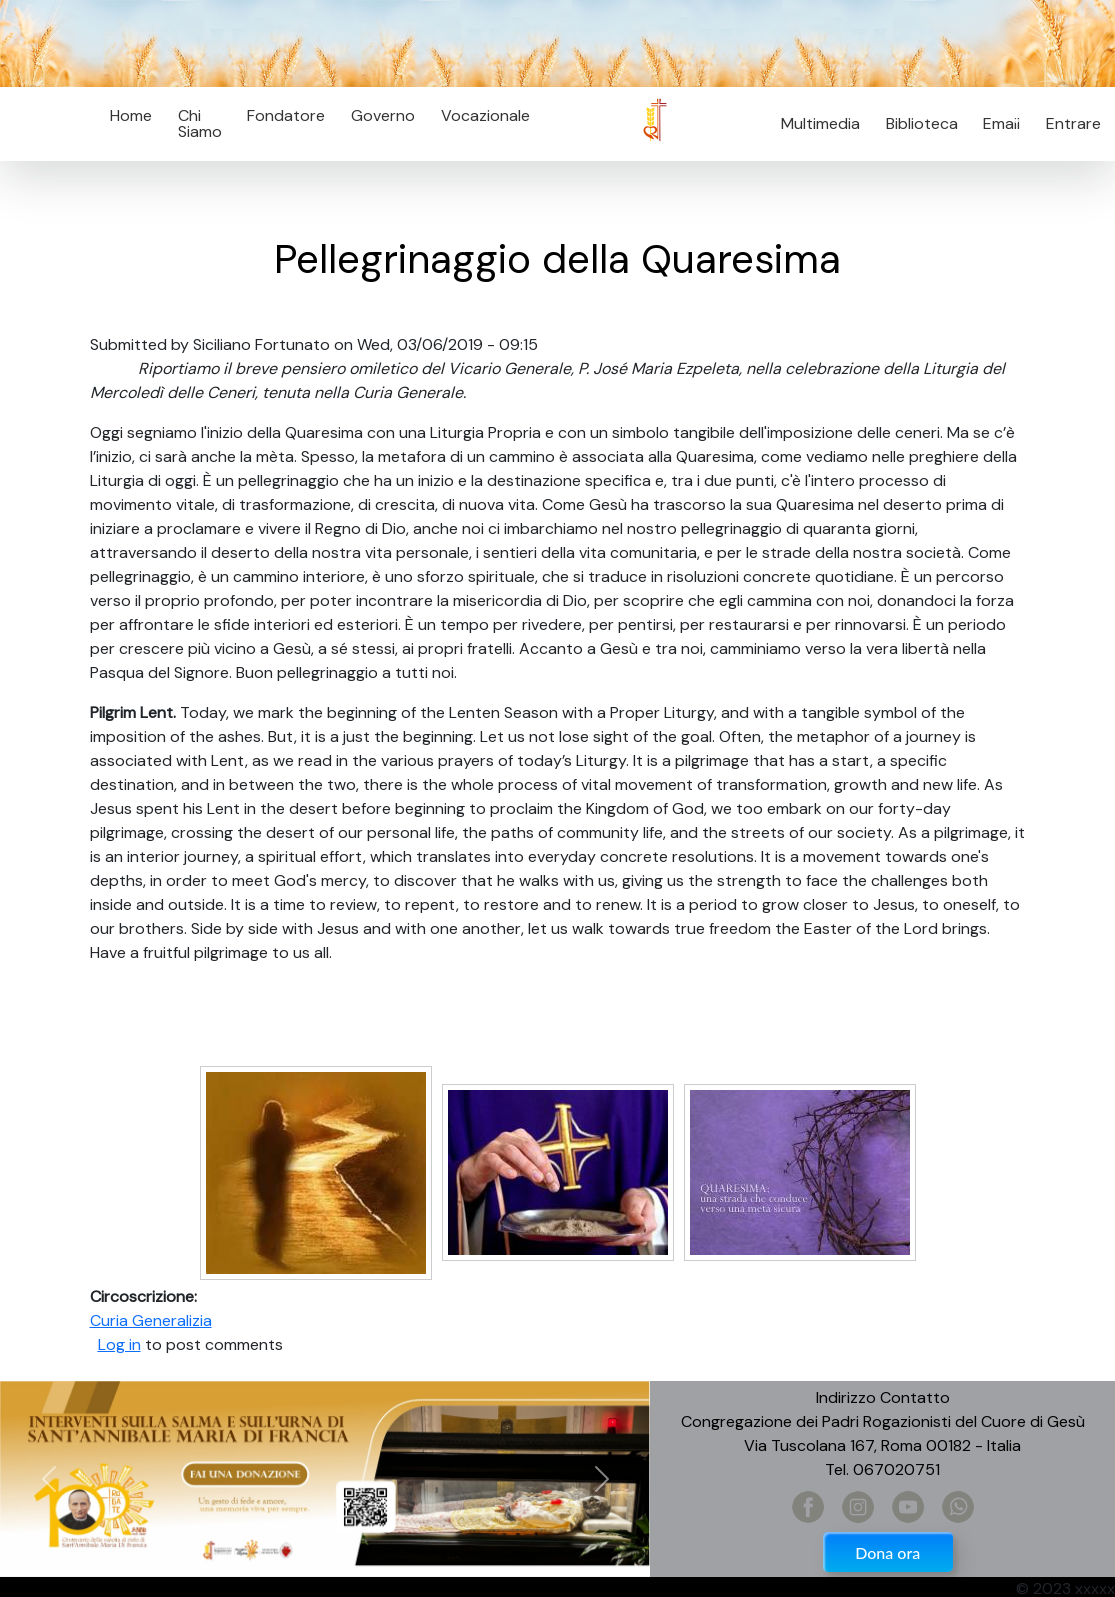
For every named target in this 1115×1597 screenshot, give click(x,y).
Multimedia (820, 123)
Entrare (1073, 123)
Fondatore (286, 115)
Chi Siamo (200, 123)
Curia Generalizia (151, 1320)
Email (996, 123)
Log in (119, 1344)
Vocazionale (485, 115)
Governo (383, 115)
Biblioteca (922, 123)
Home (131, 115)
